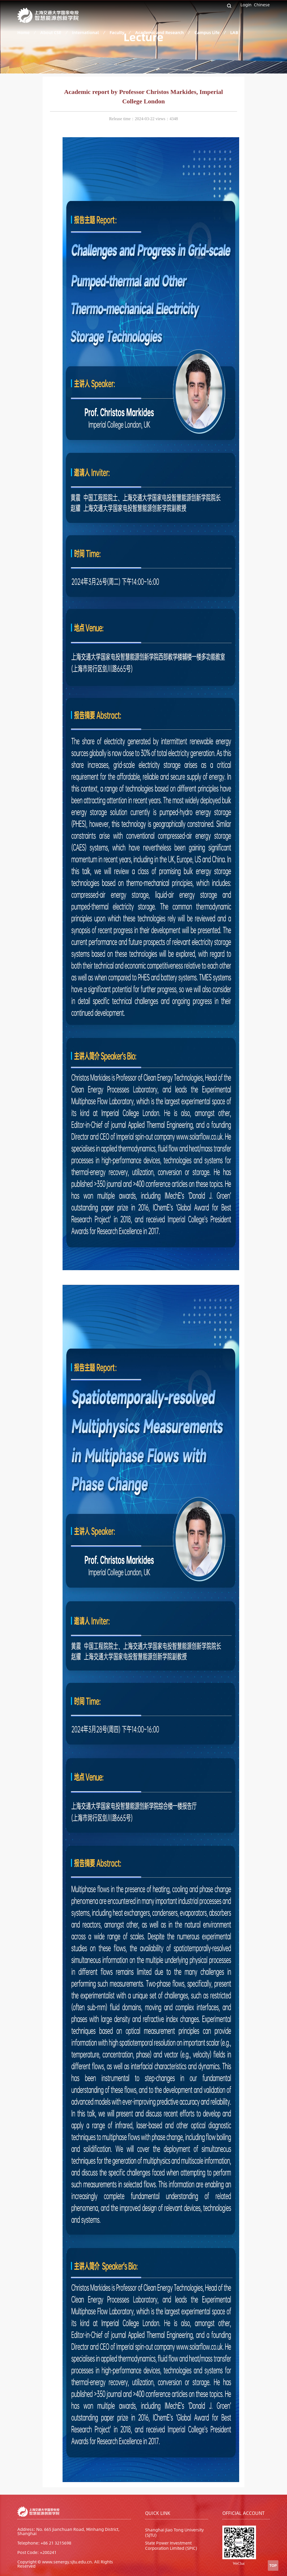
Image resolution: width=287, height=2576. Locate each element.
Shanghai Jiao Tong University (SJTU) (174, 2532)
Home (23, 32)
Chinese (262, 5)
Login (246, 5)
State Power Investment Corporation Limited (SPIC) (171, 2545)
